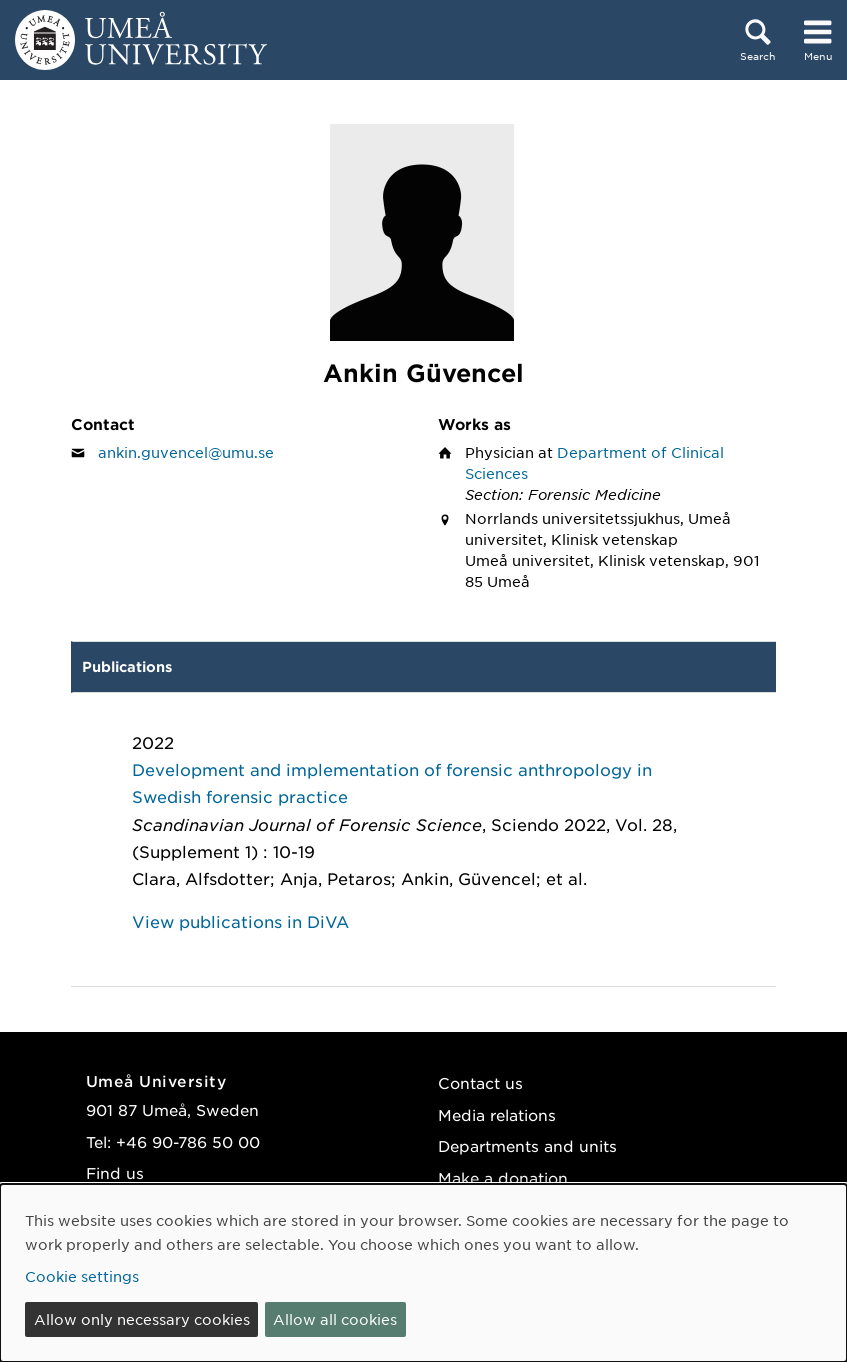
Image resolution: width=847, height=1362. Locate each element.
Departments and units (527, 1145)
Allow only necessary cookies (142, 1319)
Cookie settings (82, 1276)
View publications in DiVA (240, 921)
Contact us (480, 1082)
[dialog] (423, 1273)
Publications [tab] (127, 666)
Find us (115, 1172)
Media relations (497, 1114)
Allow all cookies (335, 1319)
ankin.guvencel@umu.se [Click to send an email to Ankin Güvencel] (186, 452)
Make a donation (503, 1177)
